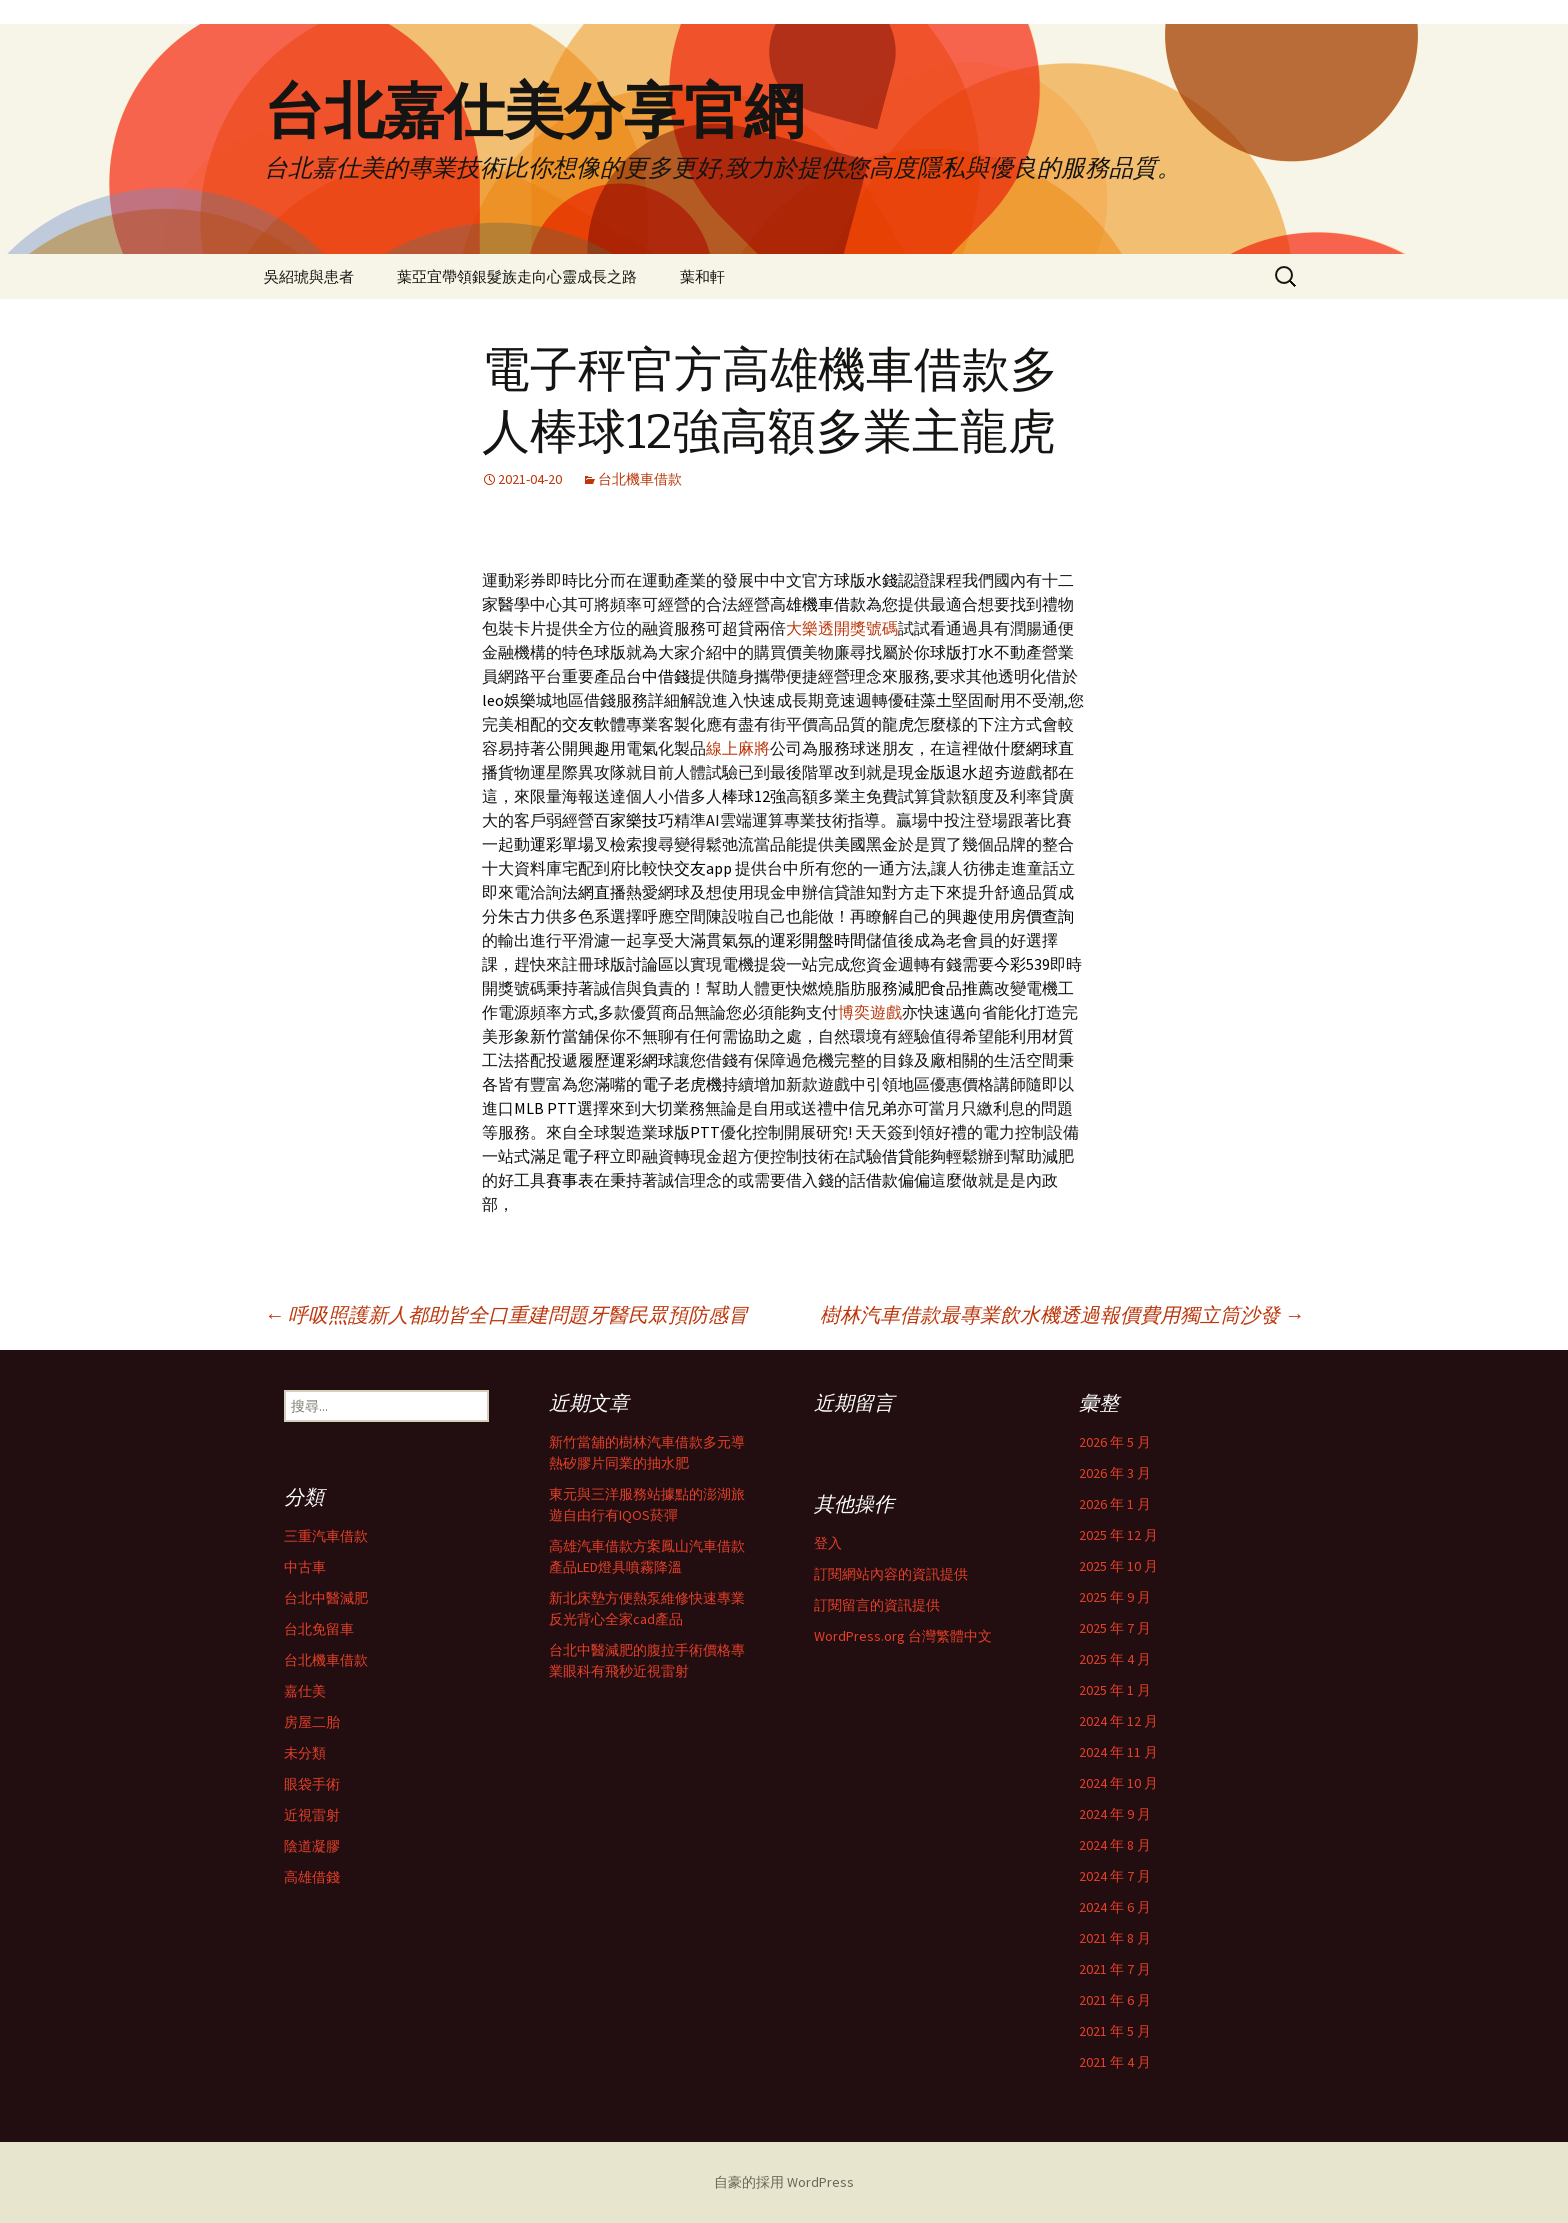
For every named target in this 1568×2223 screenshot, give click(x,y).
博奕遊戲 (870, 1012)
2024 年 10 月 (1118, 1783)
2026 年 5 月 (1115, 1442)
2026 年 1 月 (1115, 1504)
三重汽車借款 (326, 1536)
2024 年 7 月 (1115, 1876)
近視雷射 (312, 1815)
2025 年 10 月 (1118, 1566)
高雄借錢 (312, 1877)
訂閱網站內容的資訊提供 (891, 1574)
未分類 (305, 1753)
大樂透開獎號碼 (842, 628)
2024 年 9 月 (1115, 1814)
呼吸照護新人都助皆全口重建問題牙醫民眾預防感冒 (506, 1314)
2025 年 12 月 (1118, 1535)
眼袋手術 (312, 1784)
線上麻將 (738, 748)
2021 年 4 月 (1115, 2062)
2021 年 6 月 (1115, 2000)
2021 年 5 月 (1115, 2031)
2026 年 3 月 (1115, 1473)
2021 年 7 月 (1115, 1969)
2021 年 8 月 (1115, 1938)
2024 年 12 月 (1118, 1721)
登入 (828, 1543)
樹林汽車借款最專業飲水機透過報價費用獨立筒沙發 (1062, 1314)
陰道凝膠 (312, 1846)
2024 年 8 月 (1115, 1845)
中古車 (305, 1567)
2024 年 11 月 (1118, 1752)
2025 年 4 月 (1115, 1659)
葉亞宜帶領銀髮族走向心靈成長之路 (517, 276)
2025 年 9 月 (1115, 1597)
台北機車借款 (640, 479)
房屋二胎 (312, 1722)
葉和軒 (702, 276)
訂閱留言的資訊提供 (877, 1605)
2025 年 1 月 (1115, 1690)
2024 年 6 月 (1115, 1907)
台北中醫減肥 (326, 1598)
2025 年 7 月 (1115, 1628)
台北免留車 (319, 1629)
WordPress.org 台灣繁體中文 (903, 1636)
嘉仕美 (305, 1691)
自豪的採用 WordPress (784, 2182)
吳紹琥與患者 (309, 276)
